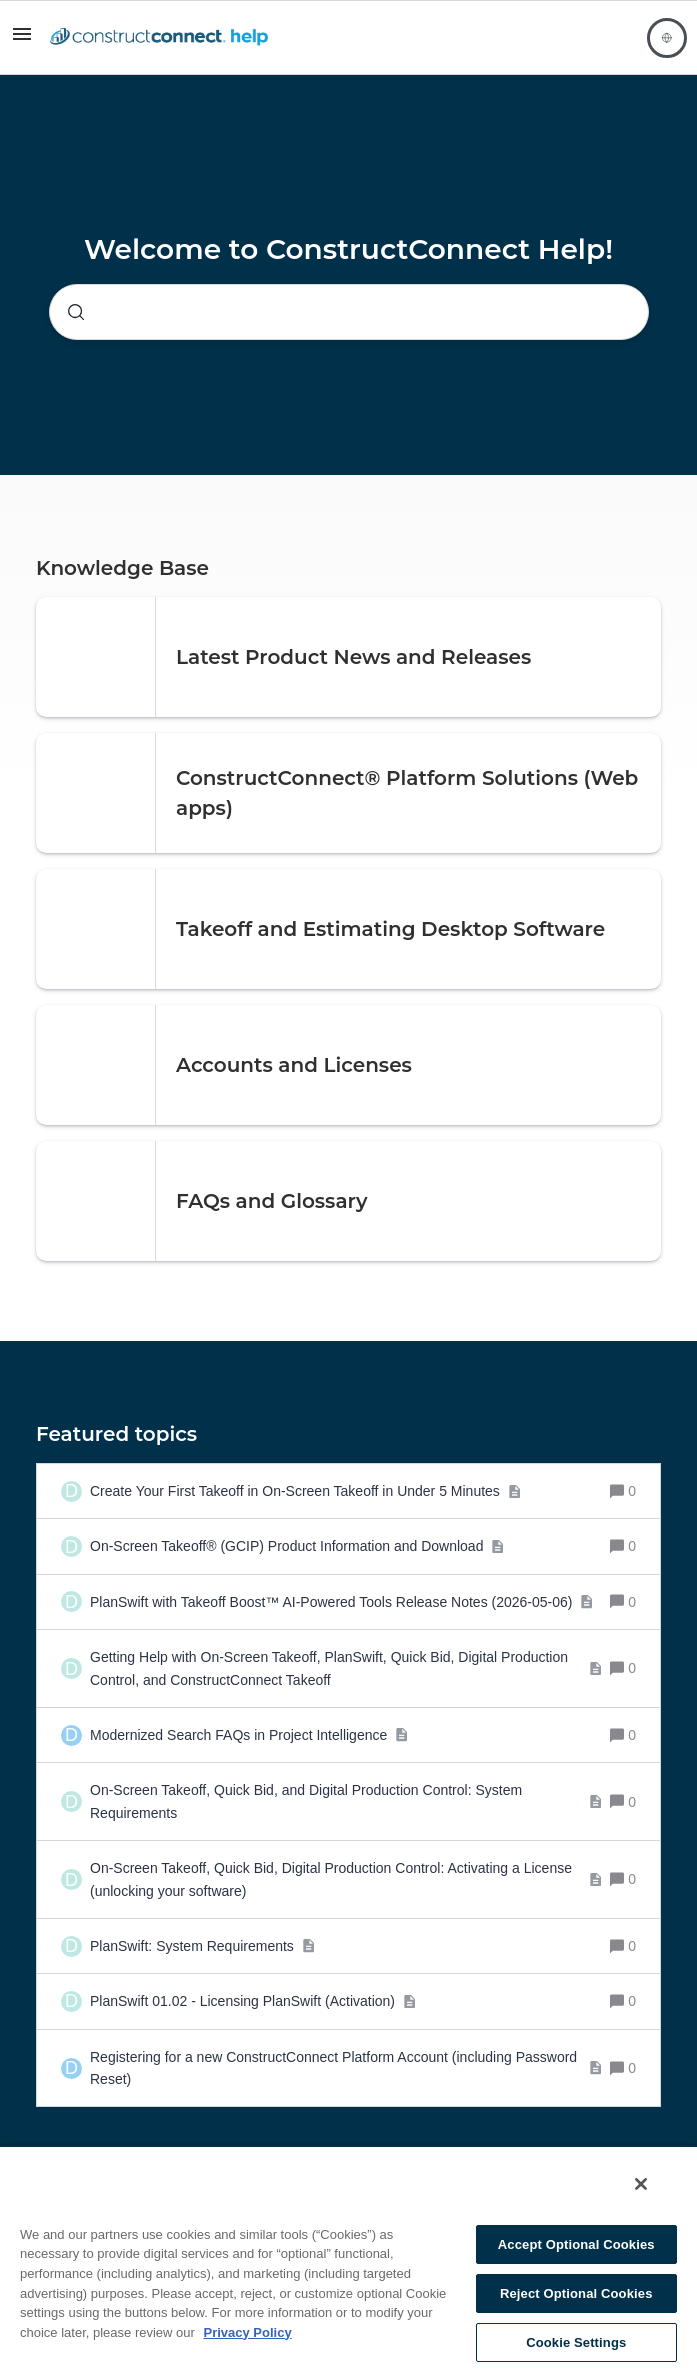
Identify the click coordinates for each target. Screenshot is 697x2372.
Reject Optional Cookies (576, 2293)
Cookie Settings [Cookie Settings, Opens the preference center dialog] (576, 2342)
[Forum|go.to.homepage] (159, 38)
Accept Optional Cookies (576, 2244)
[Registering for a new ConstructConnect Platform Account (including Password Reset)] (346, 2068)
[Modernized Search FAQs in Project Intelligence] (249, 1735)
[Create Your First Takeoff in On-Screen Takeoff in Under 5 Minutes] (305, 1491)
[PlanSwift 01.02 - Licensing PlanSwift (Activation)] (253, 2001)
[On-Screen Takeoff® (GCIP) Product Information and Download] (297, 1546)
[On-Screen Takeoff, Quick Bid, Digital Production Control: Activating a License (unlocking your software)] (346, 1879)
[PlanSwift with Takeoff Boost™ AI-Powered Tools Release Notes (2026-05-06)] (342, 1602)
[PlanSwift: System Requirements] (202, 1946)
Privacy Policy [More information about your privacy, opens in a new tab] (247, 2332)
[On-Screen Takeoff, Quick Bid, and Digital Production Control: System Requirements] (346, 1801)
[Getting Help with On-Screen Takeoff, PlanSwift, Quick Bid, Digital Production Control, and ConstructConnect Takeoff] (346, 1668)
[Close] (641, 2184)
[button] (22, 41)
